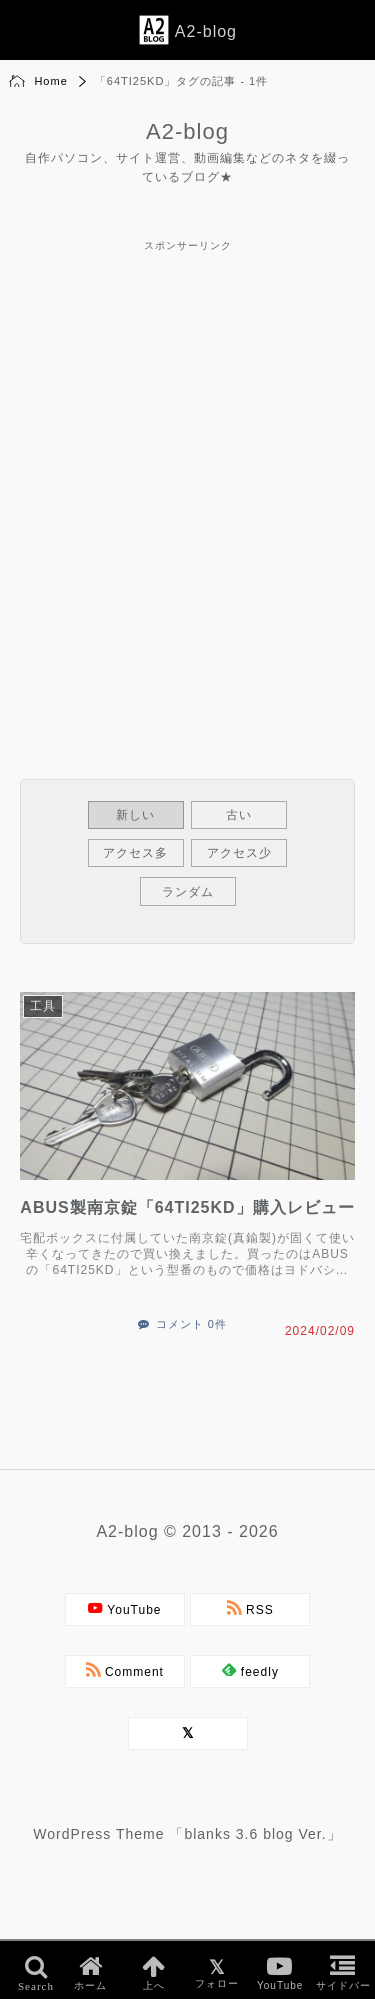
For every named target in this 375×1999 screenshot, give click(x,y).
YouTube (125, 1608)
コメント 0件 (191, 1324)
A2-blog (187, 131)
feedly (250, 1670)
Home (50, 81)
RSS (250, 1608)
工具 (43, 1006)
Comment (125, 1670)
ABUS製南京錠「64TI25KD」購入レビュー (187, 1207)
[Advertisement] (187, 443)
